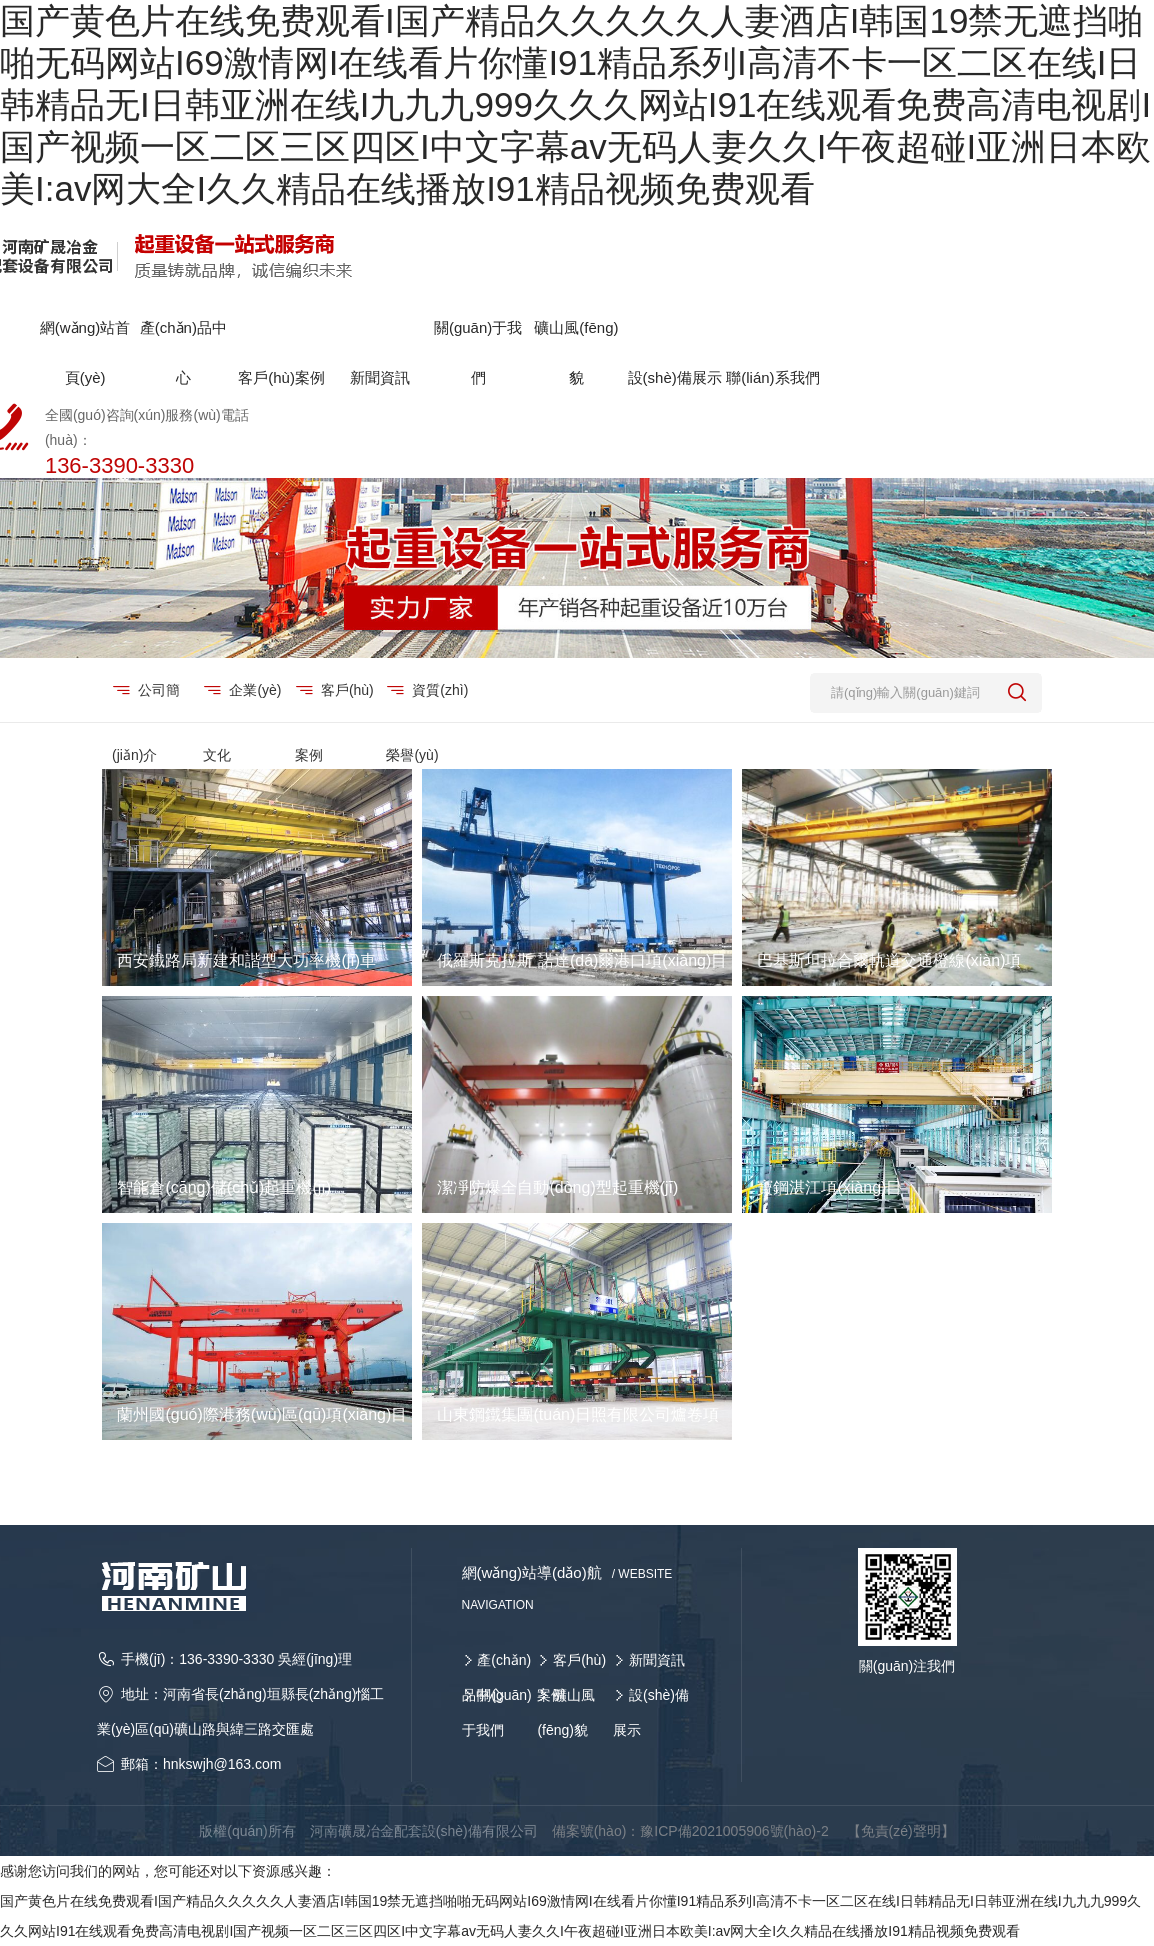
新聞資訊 (657, 1660)
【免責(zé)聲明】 (901, 1831)
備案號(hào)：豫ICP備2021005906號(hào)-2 (690, 1831)
